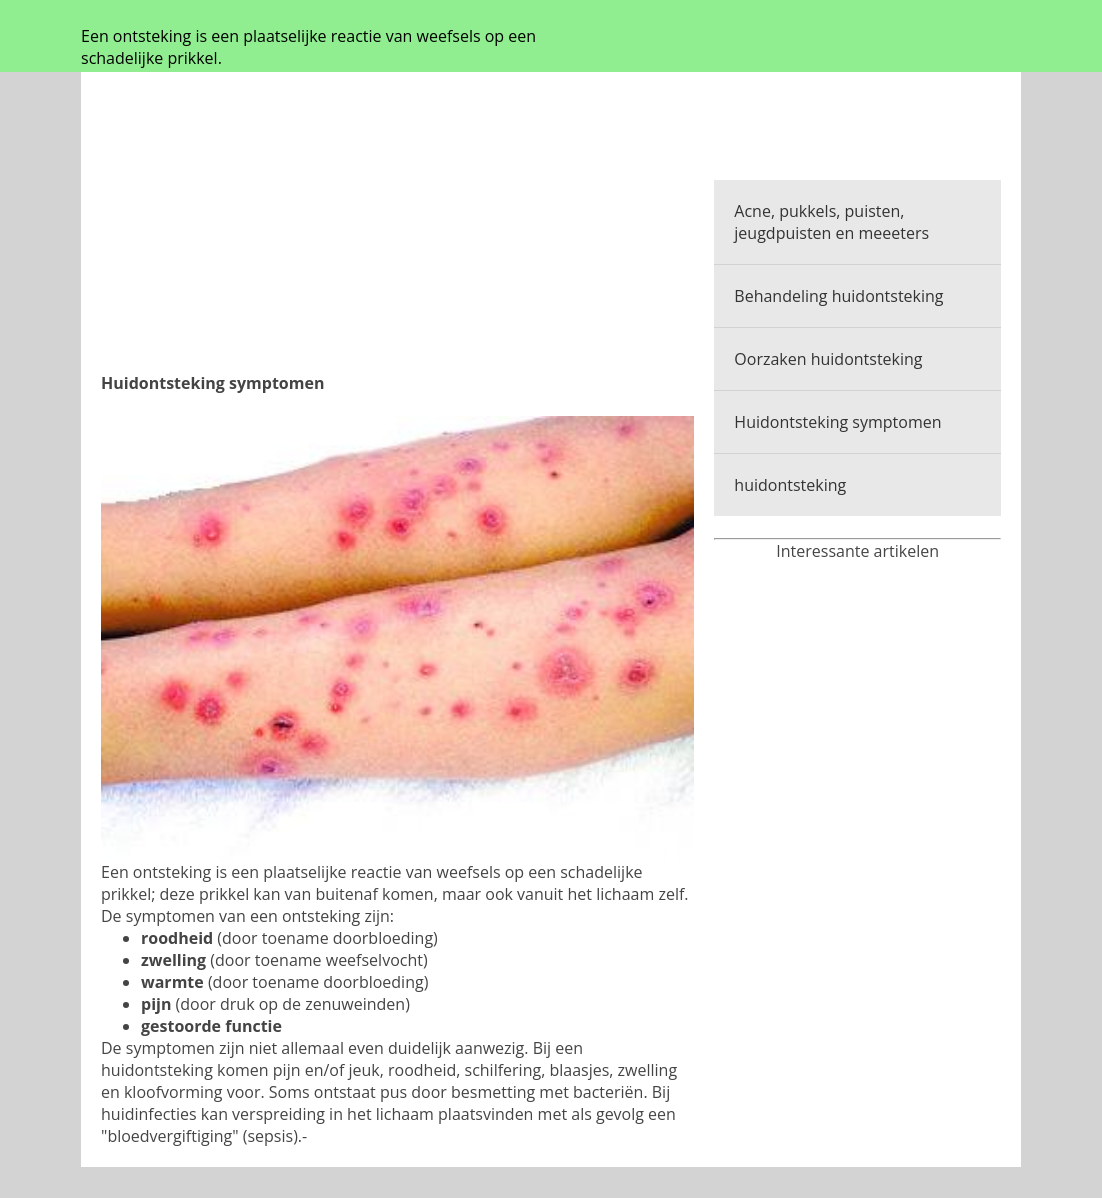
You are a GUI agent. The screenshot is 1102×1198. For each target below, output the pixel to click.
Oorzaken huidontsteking (828, 359)
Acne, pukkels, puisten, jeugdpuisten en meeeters (831, 222)
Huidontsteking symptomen (837, 422)
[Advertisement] (397, 232)
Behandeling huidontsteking (838, 296)
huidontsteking (790, 485)
